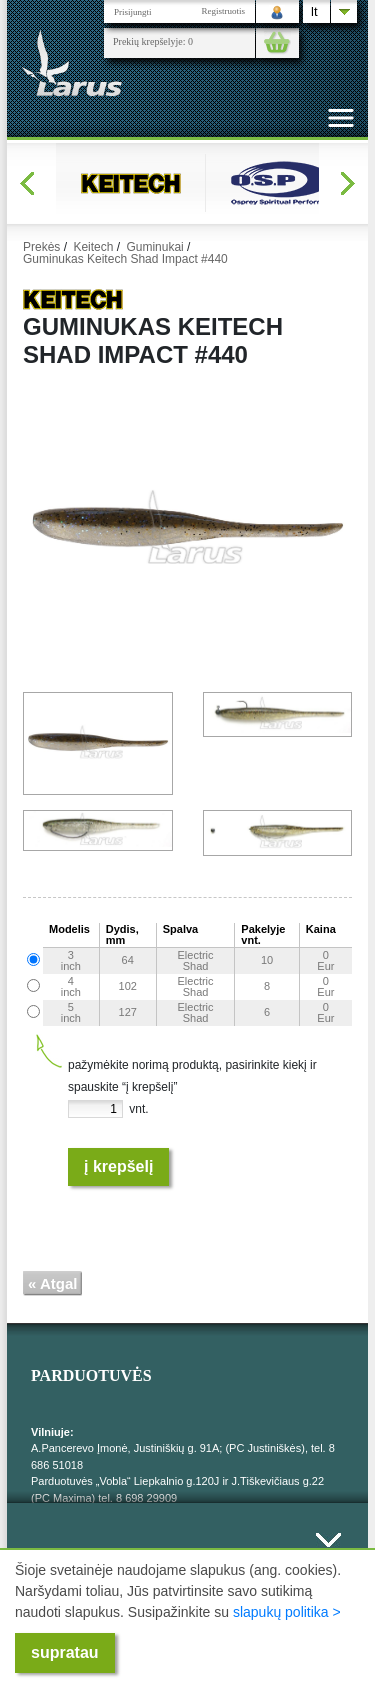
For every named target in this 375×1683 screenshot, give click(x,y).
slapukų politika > (287, 1612)
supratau (65, 1652)
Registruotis (223, 11)
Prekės (41, 247)
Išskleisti (328, 1551)
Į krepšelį (118, 1166)
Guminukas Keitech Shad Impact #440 (125, 259)
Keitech (93, 247)
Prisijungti (133, 12)
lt (314, 11)
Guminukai (154, 247)
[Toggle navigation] (341, 118)
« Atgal (52, 1283)
